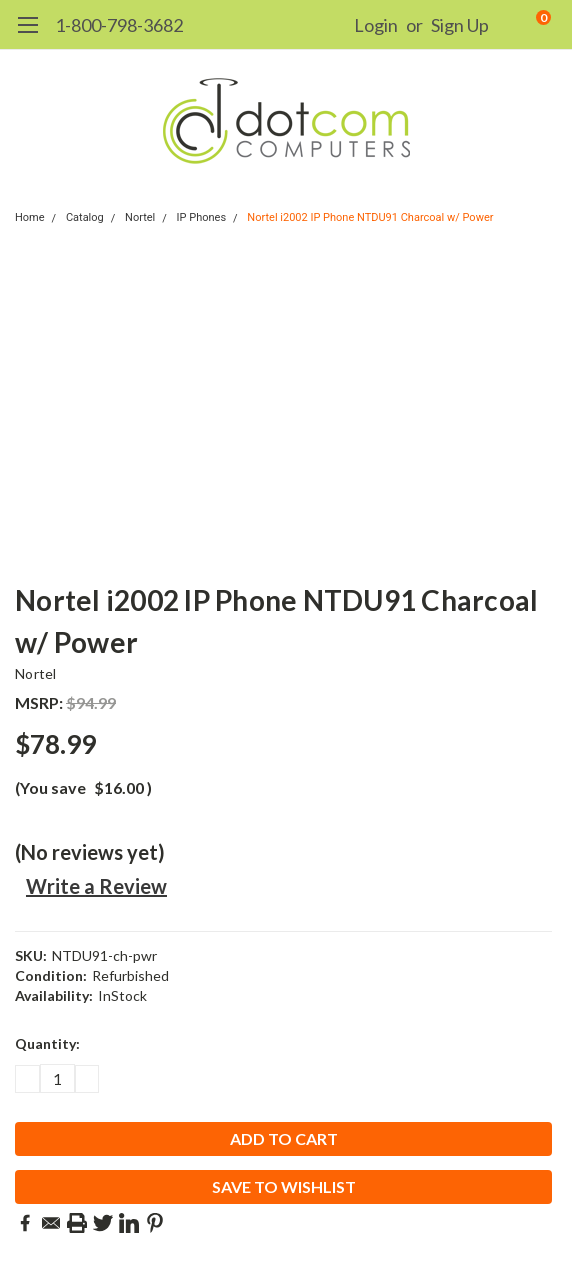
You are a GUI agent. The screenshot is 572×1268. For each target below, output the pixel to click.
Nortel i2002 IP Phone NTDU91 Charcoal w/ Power (370, 217)
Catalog (85, 217)
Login (376, 25)
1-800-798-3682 (119, 25)
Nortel (140, 217)
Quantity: (47, 1043)
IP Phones (202, 217)
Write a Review (96, 886)
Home (30, 217)
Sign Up (460, 25)
